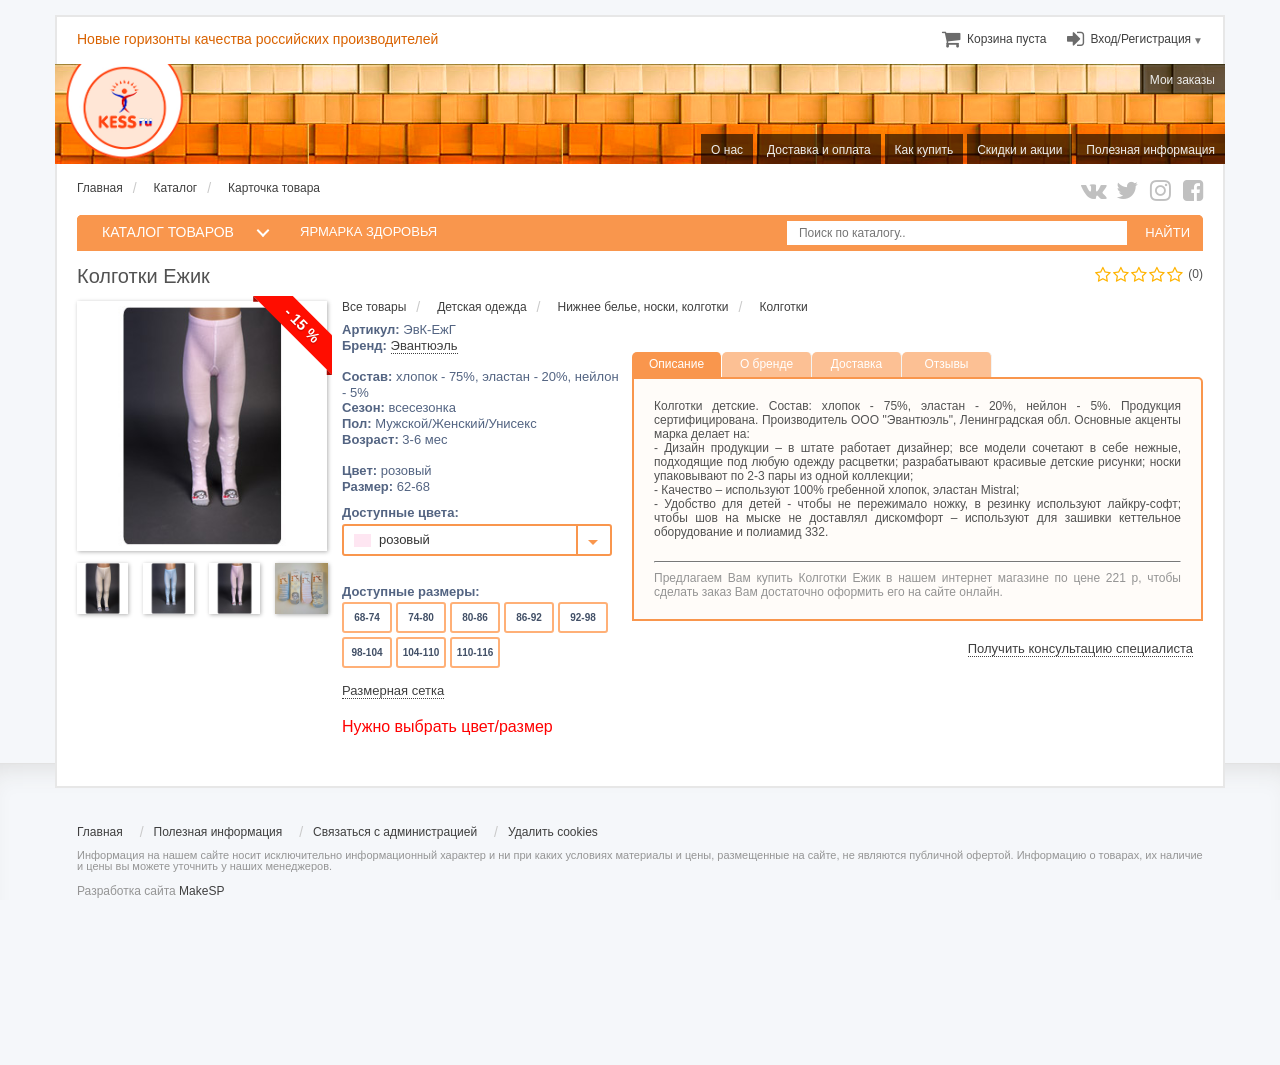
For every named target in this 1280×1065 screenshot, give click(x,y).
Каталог (176, 188)
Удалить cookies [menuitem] (553, 832)
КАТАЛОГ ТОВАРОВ (168, 232)
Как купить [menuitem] (924, 150)
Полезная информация (218, 832)
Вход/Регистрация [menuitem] (1140, 39)
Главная (100, 188)
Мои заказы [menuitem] (1182, 80)
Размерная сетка (393, 690)
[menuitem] (1006, 39)
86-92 (528, 617)
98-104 (367, 652)
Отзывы (947, 364)
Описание (676, 364)
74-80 (420, 617)
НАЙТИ (1167, 232)
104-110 (421, 652)
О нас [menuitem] (727, 150)
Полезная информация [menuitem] (1150, 150)
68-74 (366, 617)
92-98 (582, 617)
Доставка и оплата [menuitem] (819, 150)
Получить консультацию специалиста (1080, 648)
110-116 (475, 652)
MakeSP (201, 891)
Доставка (857, 364)
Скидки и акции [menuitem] (1019, 150)
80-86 (474, 617)
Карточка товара (274, 188)
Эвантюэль (424, 345)
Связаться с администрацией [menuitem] (395, 832)
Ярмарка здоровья (368, 231)
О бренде (766, 364)
